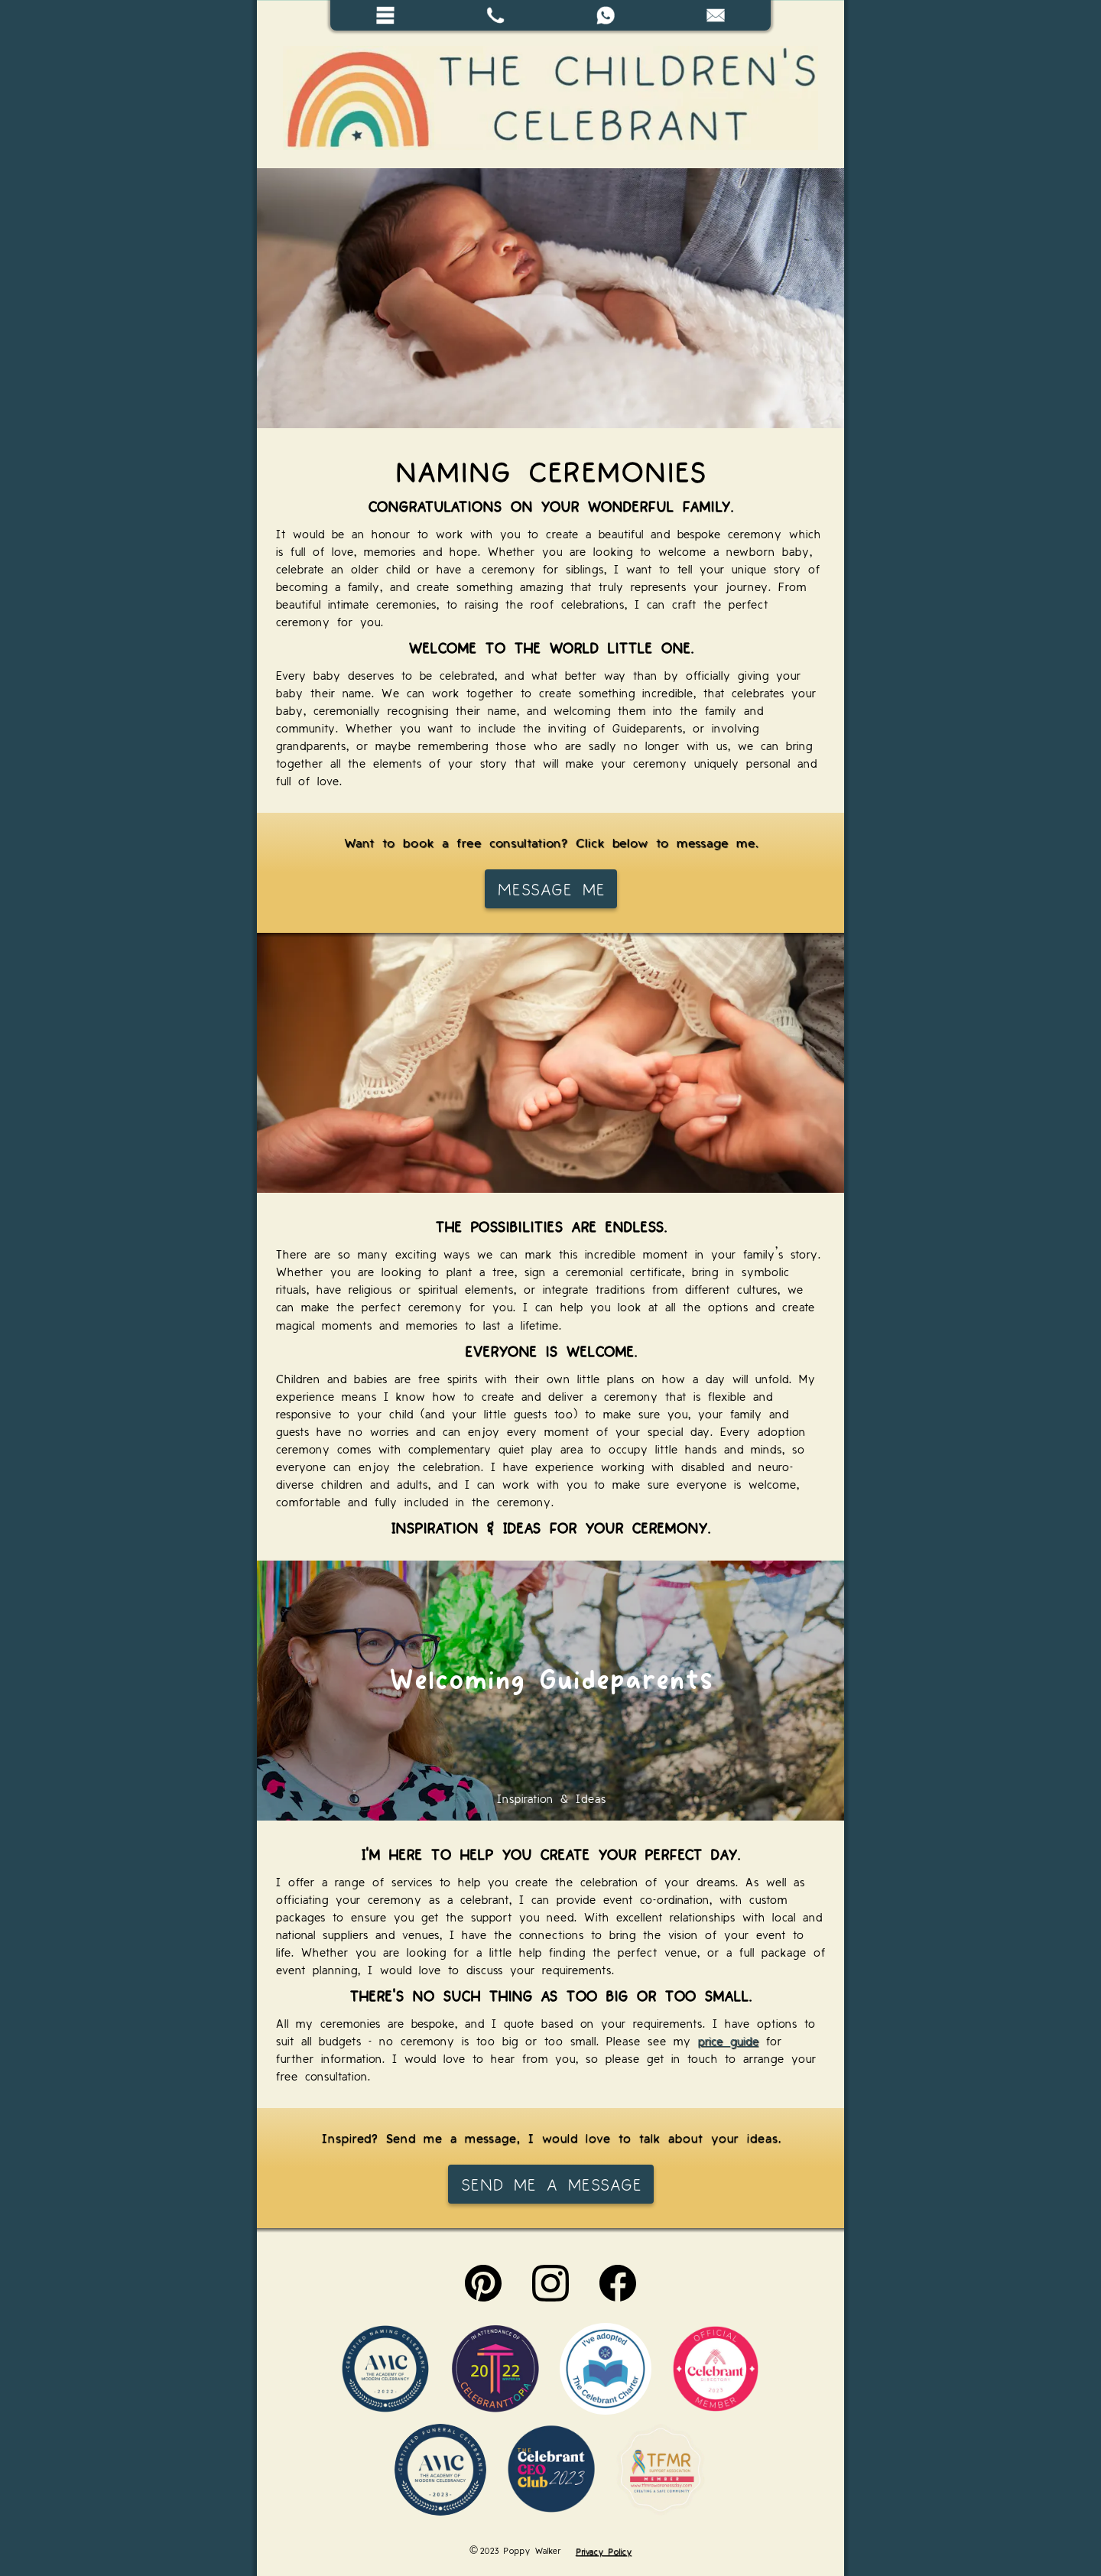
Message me (551, 888)
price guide (727, 2039)
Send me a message (550, 2183)
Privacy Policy (604, 2550)
